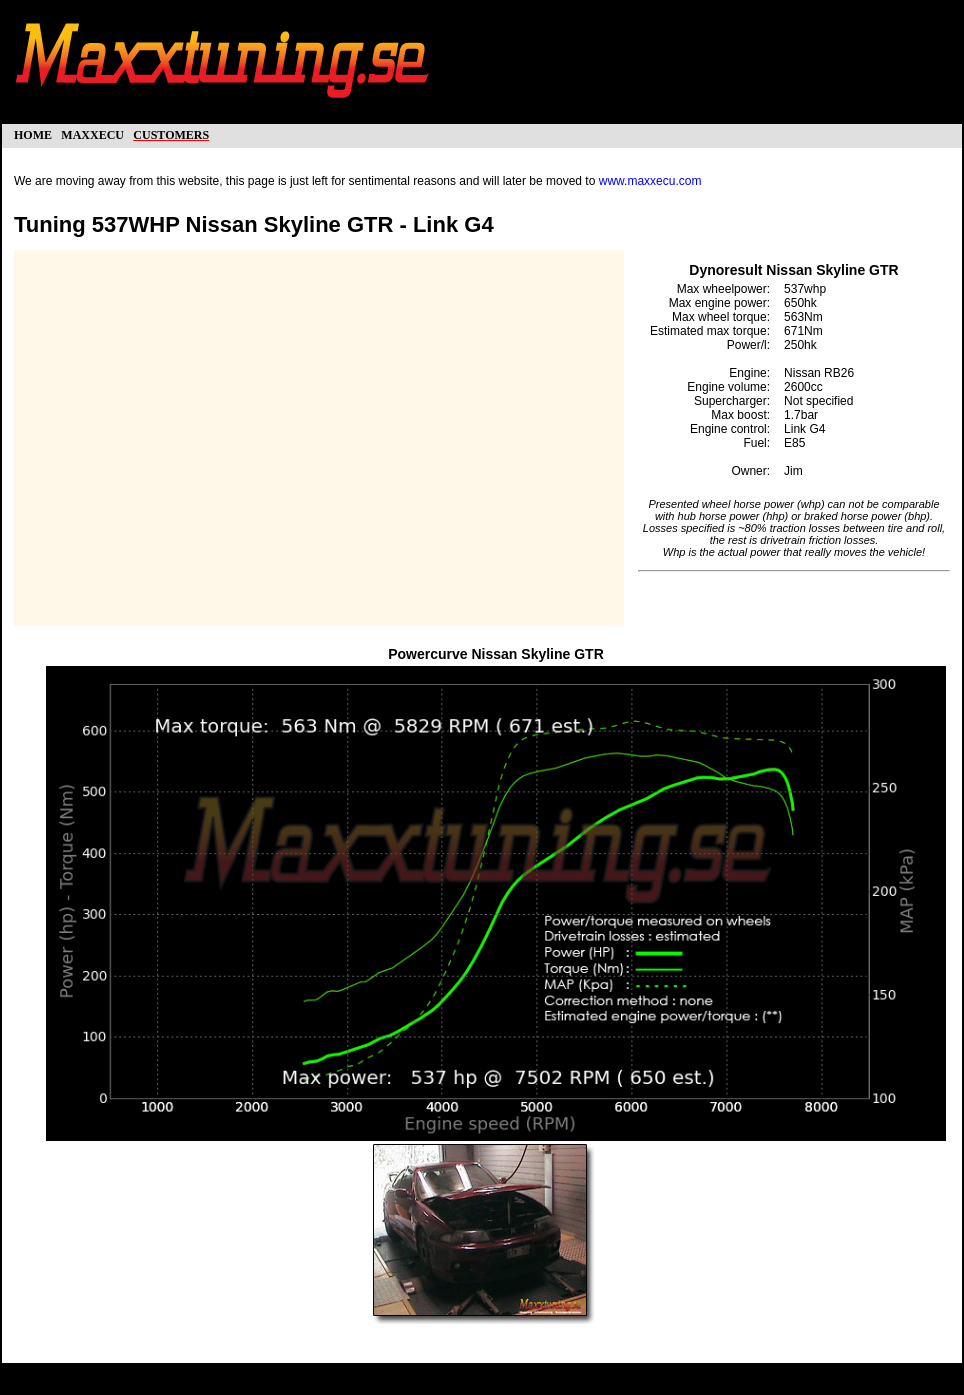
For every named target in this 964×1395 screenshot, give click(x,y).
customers (171, 133)
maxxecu (92, 133)
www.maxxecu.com (650, 181)
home (33, 133)
